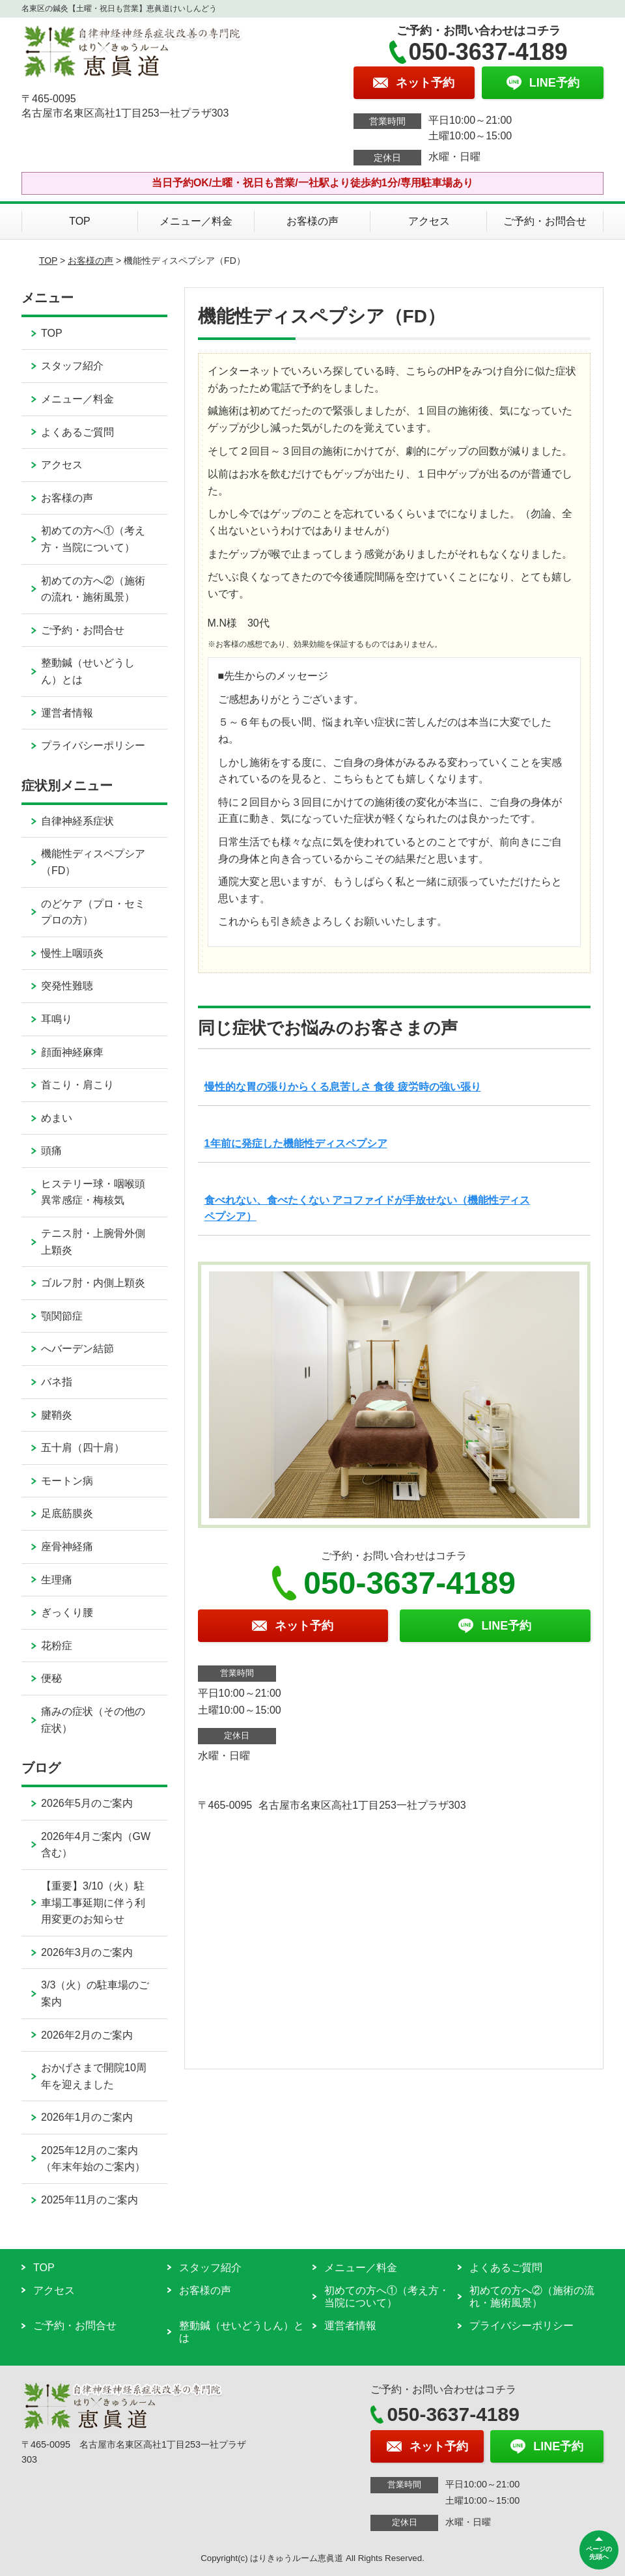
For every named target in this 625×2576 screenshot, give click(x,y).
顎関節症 (62, 1316)
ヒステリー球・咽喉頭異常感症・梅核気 (93, 1192)
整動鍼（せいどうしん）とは (88, 671)
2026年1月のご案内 (87, 2117)
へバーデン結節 (77, 1348)
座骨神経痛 (67, 1546)
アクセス (429, 221)
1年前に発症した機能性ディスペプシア (295, 1143)
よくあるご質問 (77, 432)
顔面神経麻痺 (72, 1052)
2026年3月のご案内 (87, 1952)
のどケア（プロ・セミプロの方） (93, 912)
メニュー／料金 (196, 221)
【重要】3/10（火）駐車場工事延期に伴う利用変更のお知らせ (93, 1902)
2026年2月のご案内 (87, 2035)
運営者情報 (67, 712)
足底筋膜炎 (67, 1513)
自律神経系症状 (77, 821)
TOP (79, 221)
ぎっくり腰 (67, 1612)
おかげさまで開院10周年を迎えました (93, 2076)
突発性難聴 (67, 985)
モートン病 (67, 1480)
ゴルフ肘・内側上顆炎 (93, 1282)
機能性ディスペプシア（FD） (93, 862)
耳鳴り (56, 1019)
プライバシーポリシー (93, 745)
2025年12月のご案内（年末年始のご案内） (93, 2159)
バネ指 (56, 1381)
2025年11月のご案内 (89, 2199)
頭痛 (51, 1150)
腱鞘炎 (56, 1415)
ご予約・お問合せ (545, 221)
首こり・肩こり (77, 1084)
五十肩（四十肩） (82, 1447)
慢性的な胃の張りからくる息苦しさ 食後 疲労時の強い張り (342, 1086)
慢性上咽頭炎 (72, 953)
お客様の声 (312, 221)
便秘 (51, 1678)
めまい (56, 1118)
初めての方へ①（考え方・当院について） (93, 539)
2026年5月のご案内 (87, 1803)
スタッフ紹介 (72, 365)
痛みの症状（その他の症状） (93, 1720)
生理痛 (56, 1579)
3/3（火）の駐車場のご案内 (95, 1993)
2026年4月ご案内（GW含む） (95, 1845)
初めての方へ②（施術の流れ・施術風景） (93, 589)
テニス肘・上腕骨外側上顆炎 (93, 1242)
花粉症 (56, 1645)
